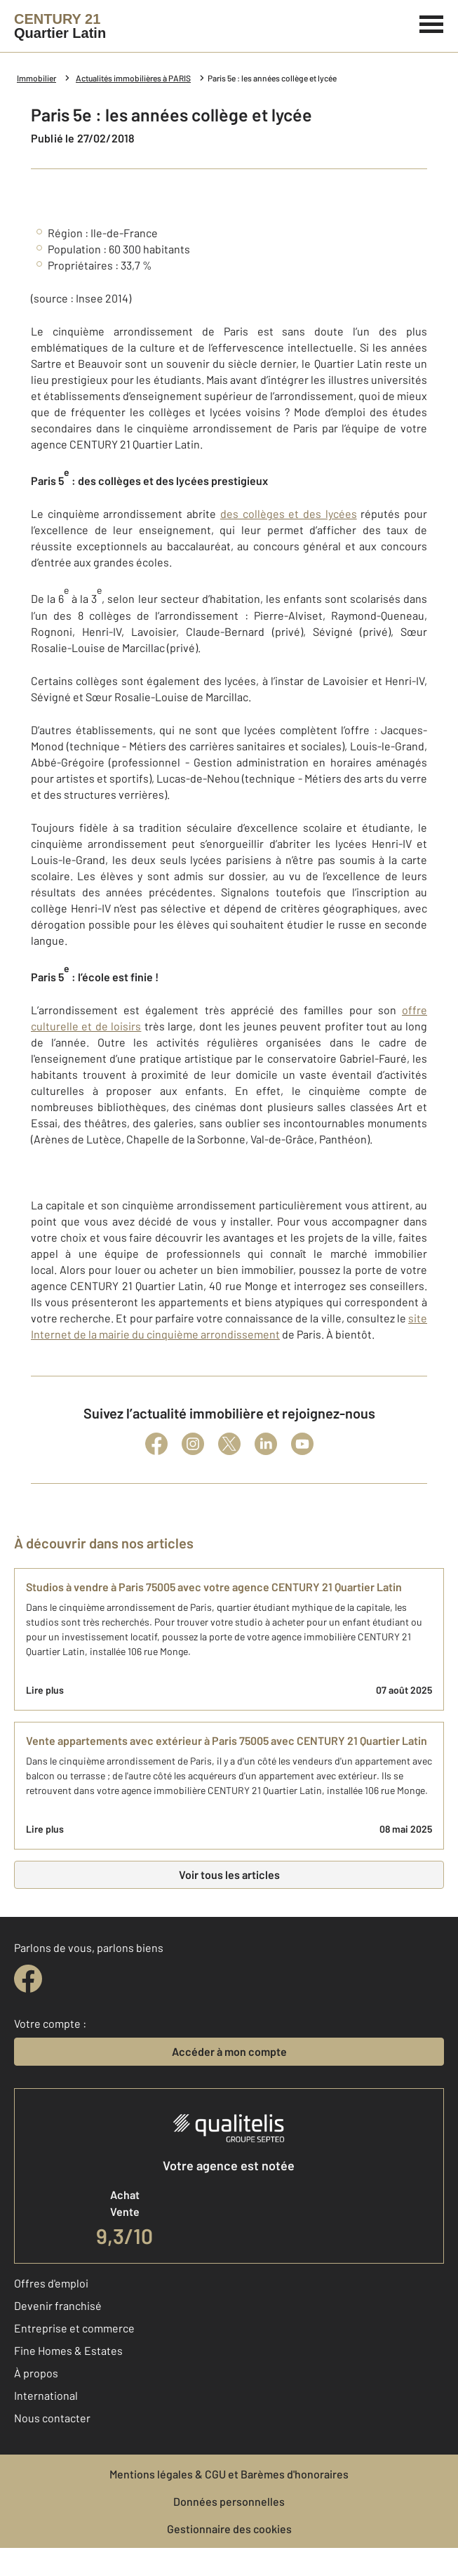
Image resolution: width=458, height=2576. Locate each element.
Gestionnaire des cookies (229, 2528)
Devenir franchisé (58, 2305)
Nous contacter (52, 2417)
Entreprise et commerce (74, 2328)
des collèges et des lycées (288, 513)
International (46, 2395)
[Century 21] (60, 26)
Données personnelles (229, 2501)
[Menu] (431, 22)
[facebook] (28, 1979)
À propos (36, 2372)
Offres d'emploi (51, 2283)
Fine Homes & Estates (68, 2350)
